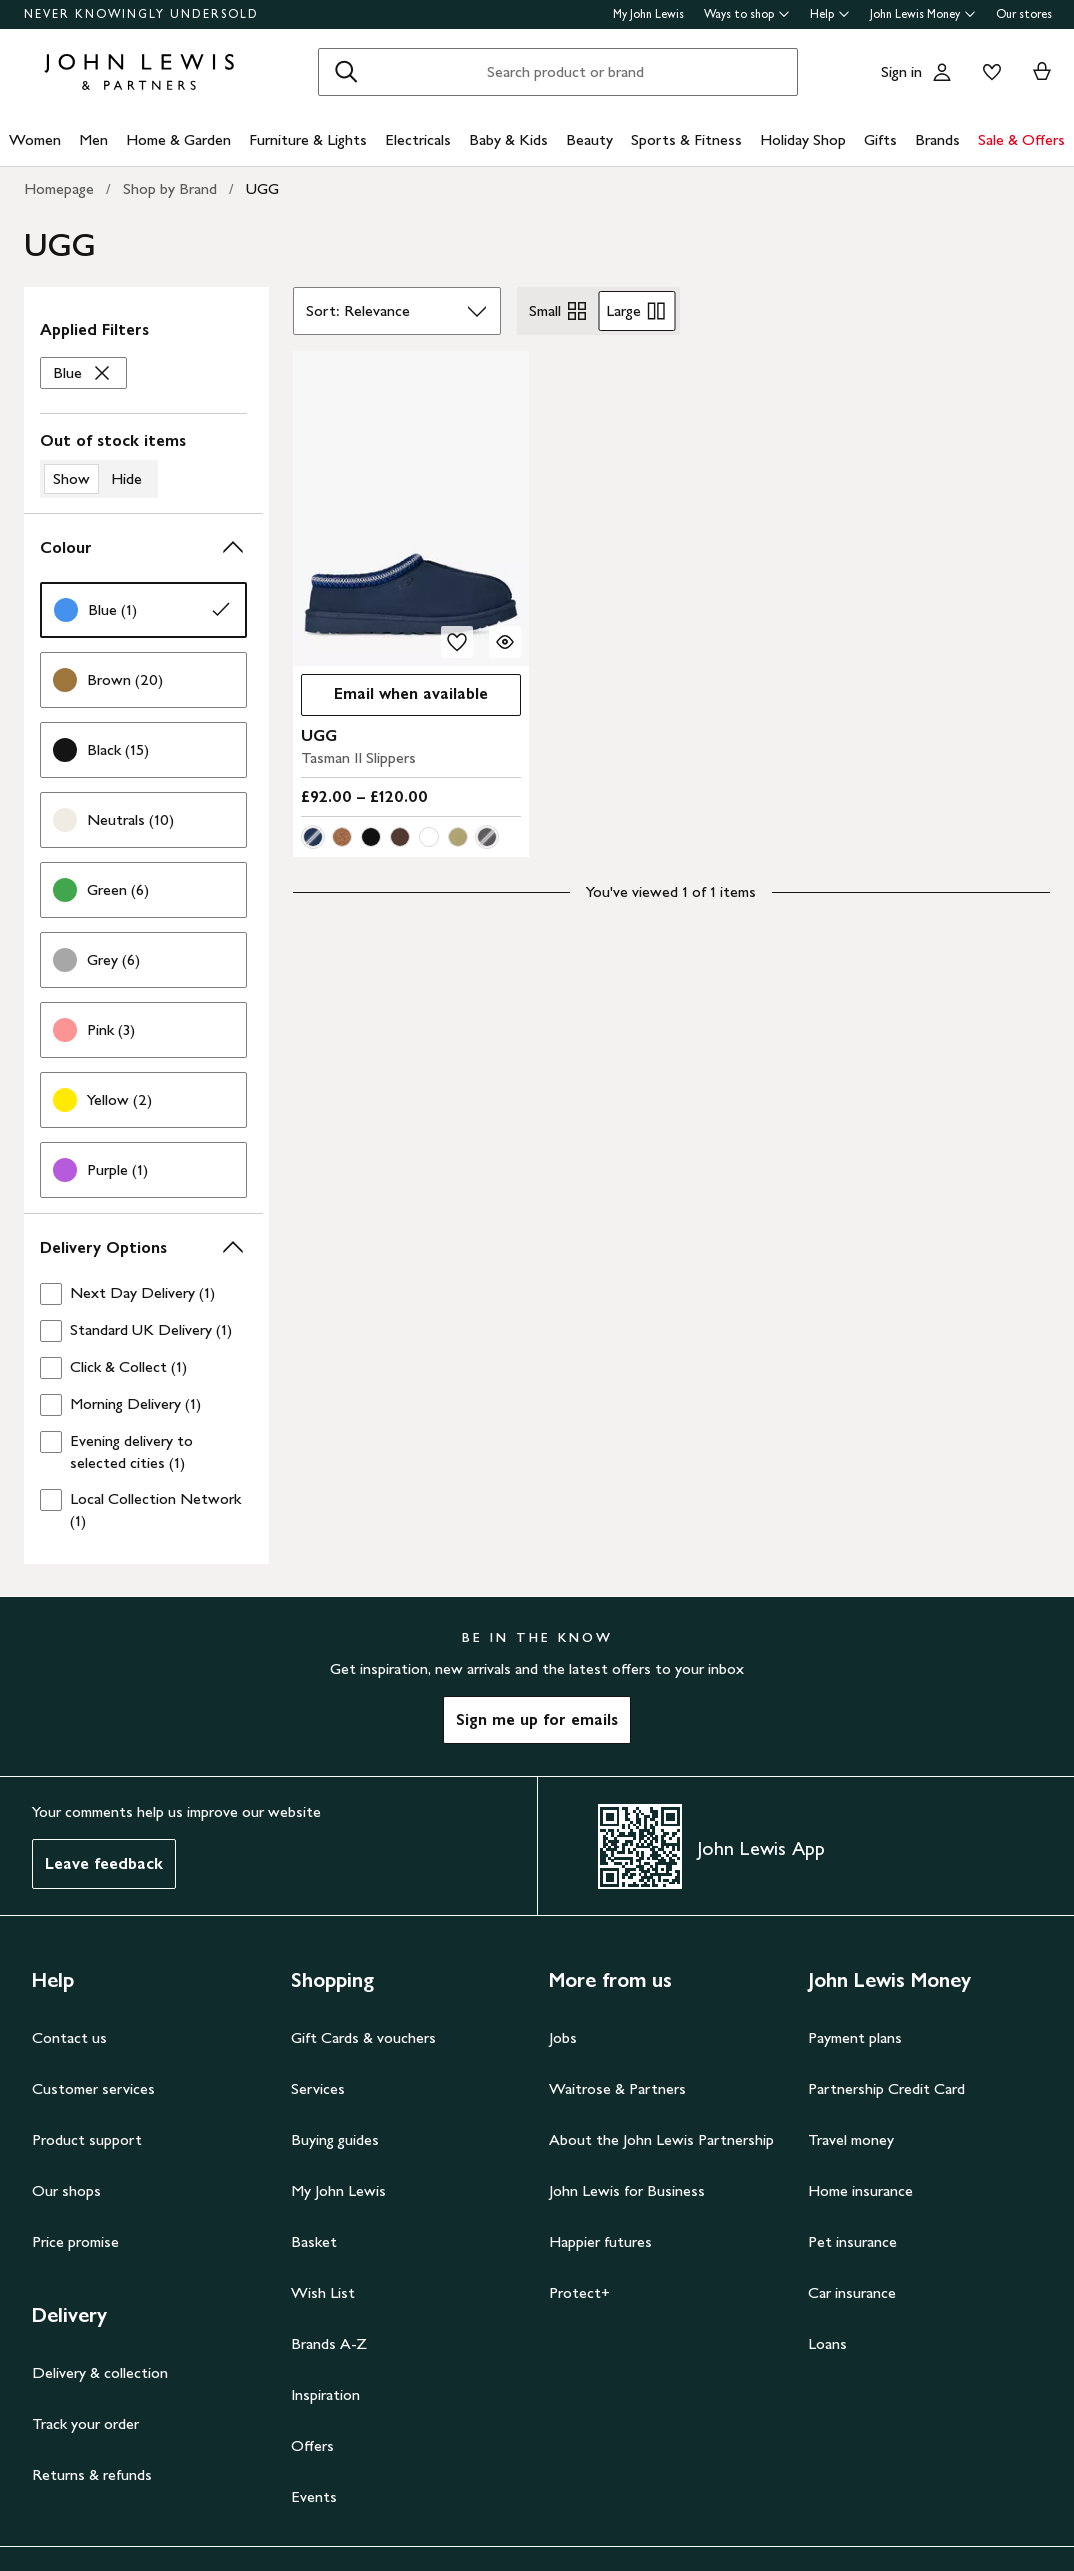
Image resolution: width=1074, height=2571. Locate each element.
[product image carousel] (411, 508)
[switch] (143, 464)
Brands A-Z (329, 2343)
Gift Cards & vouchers (363, 2037)
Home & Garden (178, 139)
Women (35, 139)
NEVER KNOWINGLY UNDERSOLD (141, 14)
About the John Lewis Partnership (661, 2139)
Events (314, 2496)
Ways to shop (747, 14)
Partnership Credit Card (886, 2088)
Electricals (418, 139)
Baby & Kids (508, 139)
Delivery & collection (100, 2372)
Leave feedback (104, 1863)
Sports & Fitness (686, 139)
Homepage (59, 188)
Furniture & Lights (308, 139)
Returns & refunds (92, 2474)
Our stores (1024, 14)
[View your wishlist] (988, 72)
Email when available (394, 698)
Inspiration (325, 2394)
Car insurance (852, 2292)
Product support (87, 2139)
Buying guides (335, 2139)
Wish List (323, 2292)
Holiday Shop (803, 139)
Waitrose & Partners (617, 2088)
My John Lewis (648, 14)
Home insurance (860, 2190)
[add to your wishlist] (457, 642)
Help (830, 14)
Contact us (69, 2037)
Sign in (901, 71)
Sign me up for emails (537, 1719)
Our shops (66, 2190)
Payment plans (855, 2037)
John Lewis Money (923, 14)
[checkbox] (143, 1293)
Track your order (85, 2423)
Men (93, 139)
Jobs (563, 2037)
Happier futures (600, 2241)
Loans (827, 2343)
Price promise (75, 2241)
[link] (143, 610)
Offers (312, 2445)
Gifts (880, 139)
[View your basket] (1042, 72)
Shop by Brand (170, 188)
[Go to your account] (942, 72)
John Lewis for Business (627, 2190)
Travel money (851, 2139)
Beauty (589, 139)
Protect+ (579, 2292)
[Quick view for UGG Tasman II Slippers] (505, 642)
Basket (314, 2241)
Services (318, 2088)
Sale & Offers (1021, 139)
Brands (937, 139)
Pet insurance (852, 2241)
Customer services (93, 2088)
